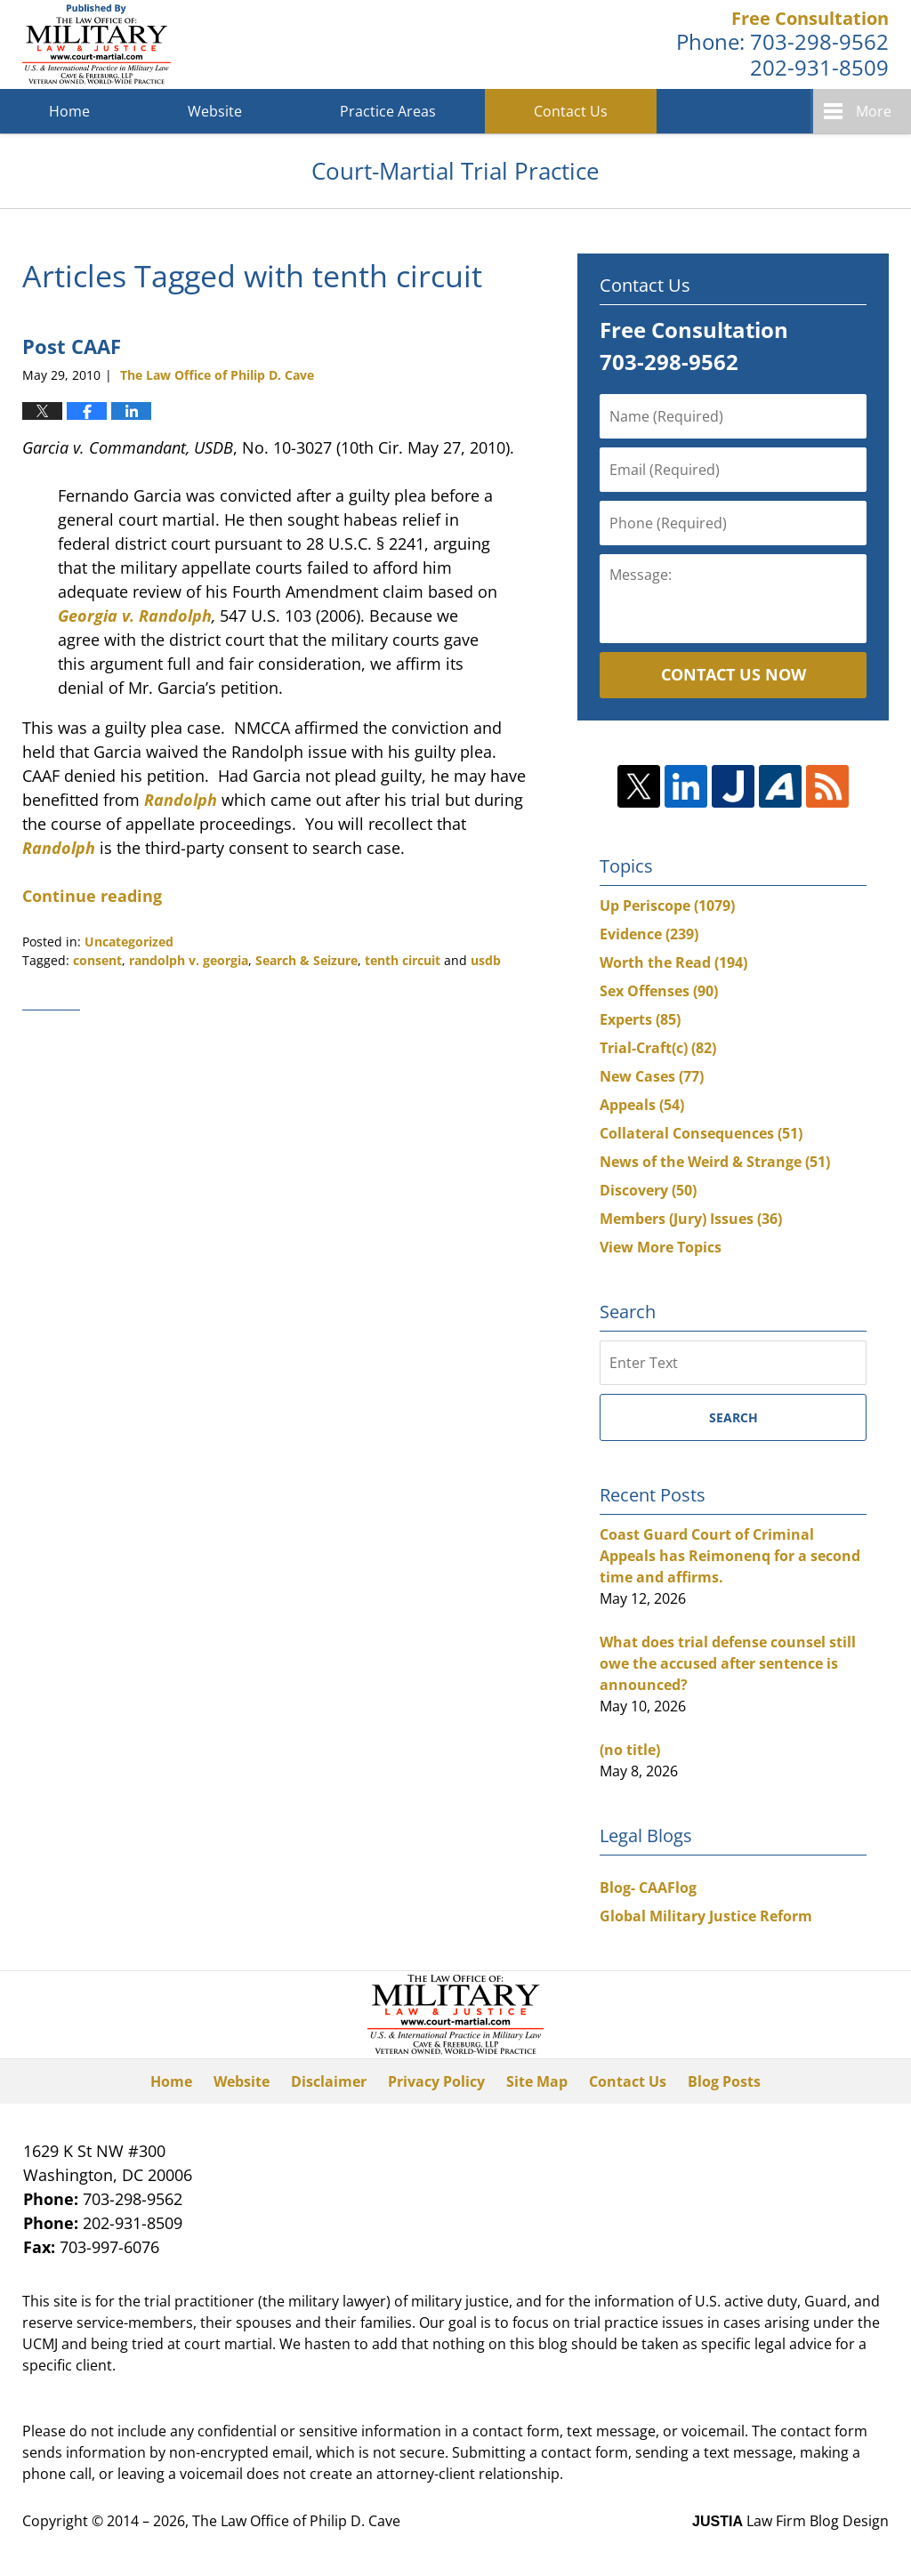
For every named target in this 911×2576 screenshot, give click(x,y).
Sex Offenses (659, 991)
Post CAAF (71, 346)
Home (69, 111)
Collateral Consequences (701, 1133)
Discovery (648, 1190)
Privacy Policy (436, 2081)
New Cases (652, 1076)
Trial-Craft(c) (658, 1048)
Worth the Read (673, 962)
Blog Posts (724, 2081)
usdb (486, 960)
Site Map (537, 2081)
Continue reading (92, 895)
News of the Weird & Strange (715, 1161)
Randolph (180, 799)
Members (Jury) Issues (691, 1218)
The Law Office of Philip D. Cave (296, 2521)
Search (733, 1417)
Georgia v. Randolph (135, 615)
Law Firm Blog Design (790, 2521)
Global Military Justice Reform (706, 1916)
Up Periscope (667, 905)
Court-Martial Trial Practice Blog (96, 44)
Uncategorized (129, 941)
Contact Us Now (733, 674)
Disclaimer (329, 2081)
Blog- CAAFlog (648, 1887)
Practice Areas (388, 111)
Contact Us (571, 111)
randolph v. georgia (188, 960)
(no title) (630, 1749)
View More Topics (661, 1247)
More (873, 111)
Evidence (649, 934)
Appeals (642, 1105)
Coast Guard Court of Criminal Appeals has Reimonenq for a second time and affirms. (730, 1556)
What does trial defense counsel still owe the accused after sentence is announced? (728, 1663)
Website (215, 111)
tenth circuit (402, 960)
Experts (640, 1019)
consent (97, 960)
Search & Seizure (306, 960)
